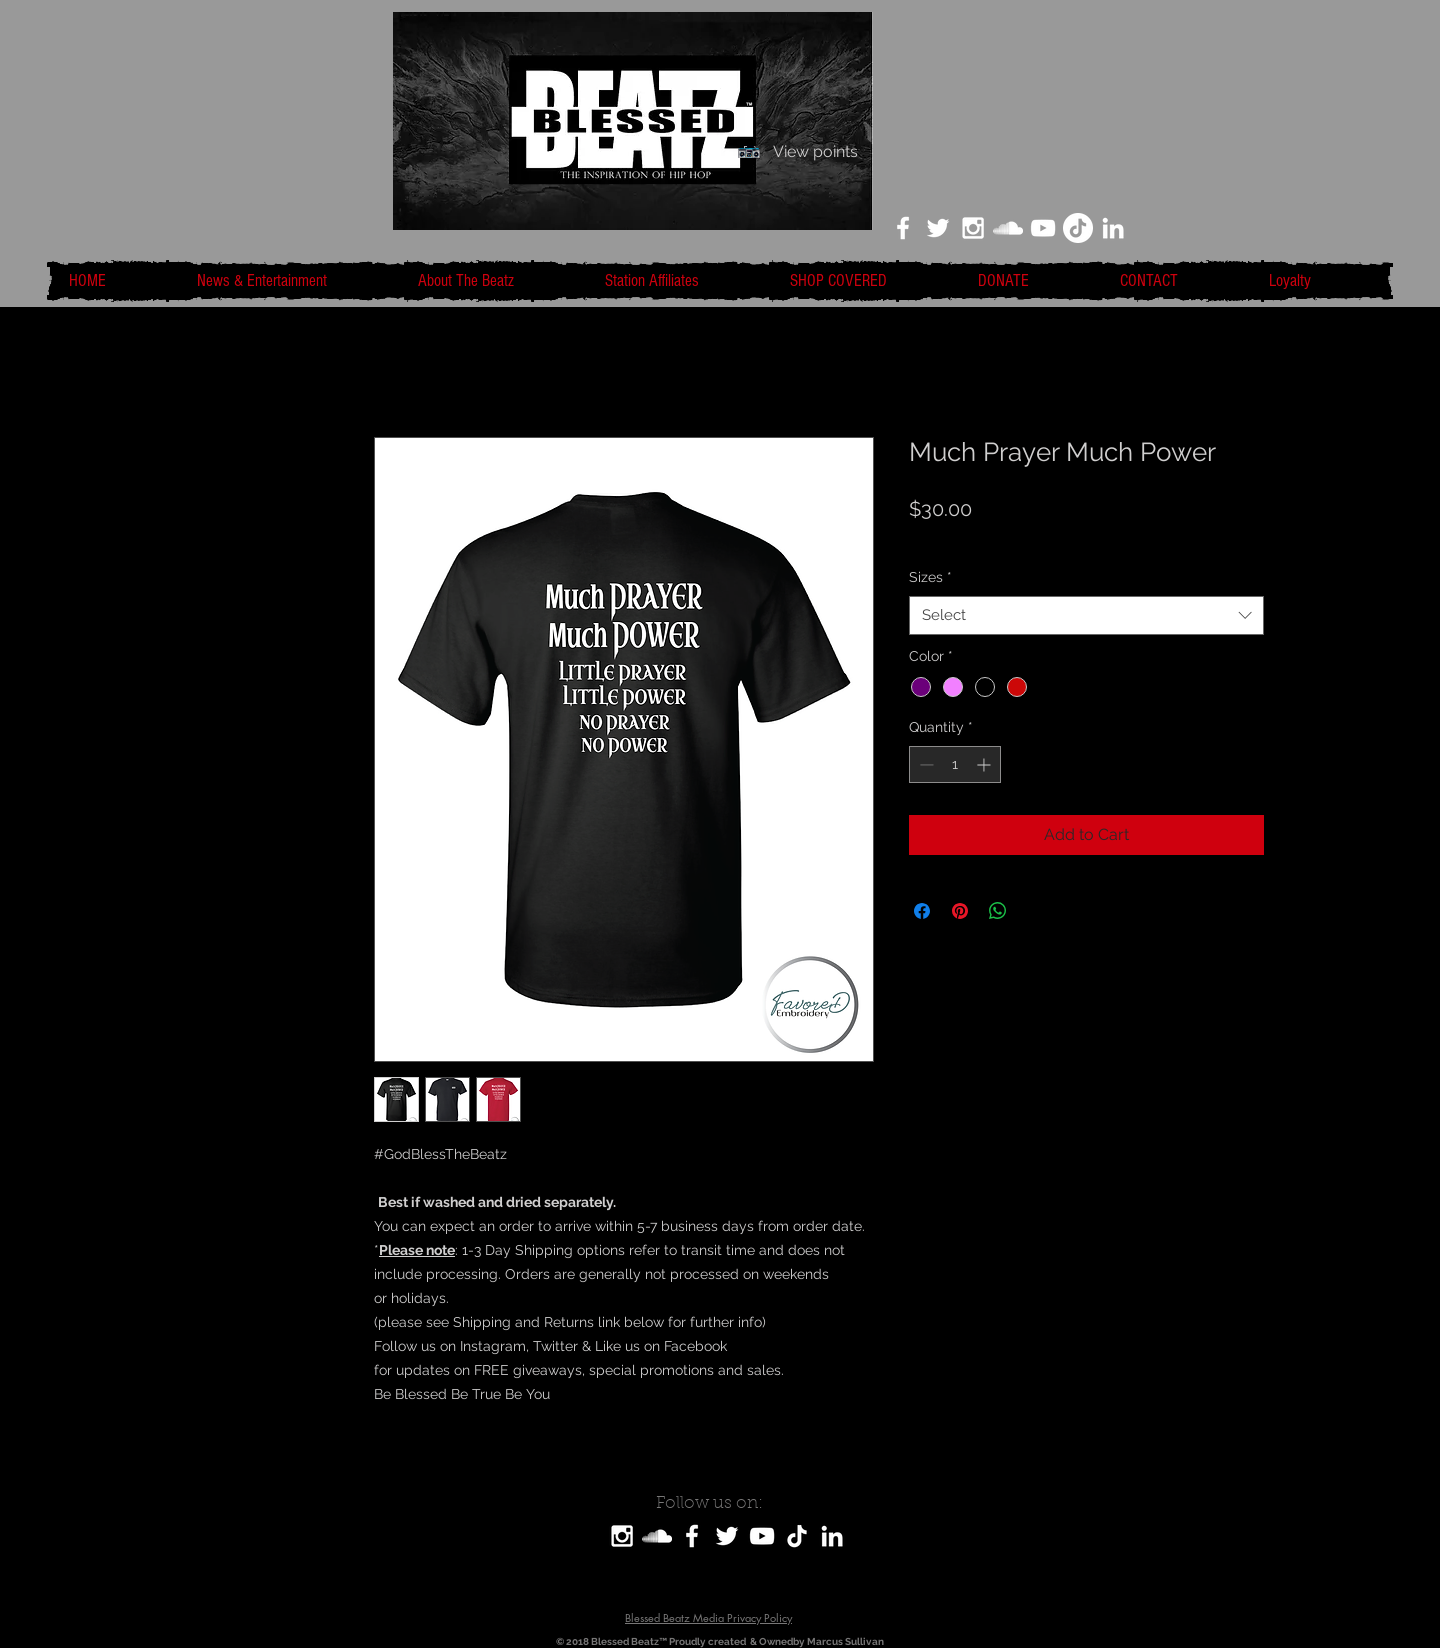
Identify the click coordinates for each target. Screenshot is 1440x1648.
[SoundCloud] (657, 1536)
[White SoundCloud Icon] (1008, 228)
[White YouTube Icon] (1043, 228)
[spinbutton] (955, 764)
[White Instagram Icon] (973, 228)
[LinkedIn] (1113, 228)
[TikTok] (1078, 228)
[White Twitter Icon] (938, 228)
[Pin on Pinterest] (960, 911)
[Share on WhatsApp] (998, 911)
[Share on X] (1036, 911)
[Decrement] (924, 764)
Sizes (930, 577)
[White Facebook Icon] (903, 228)
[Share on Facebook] (922, 911)
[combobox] (1086, 615)
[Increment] (985, 764)
